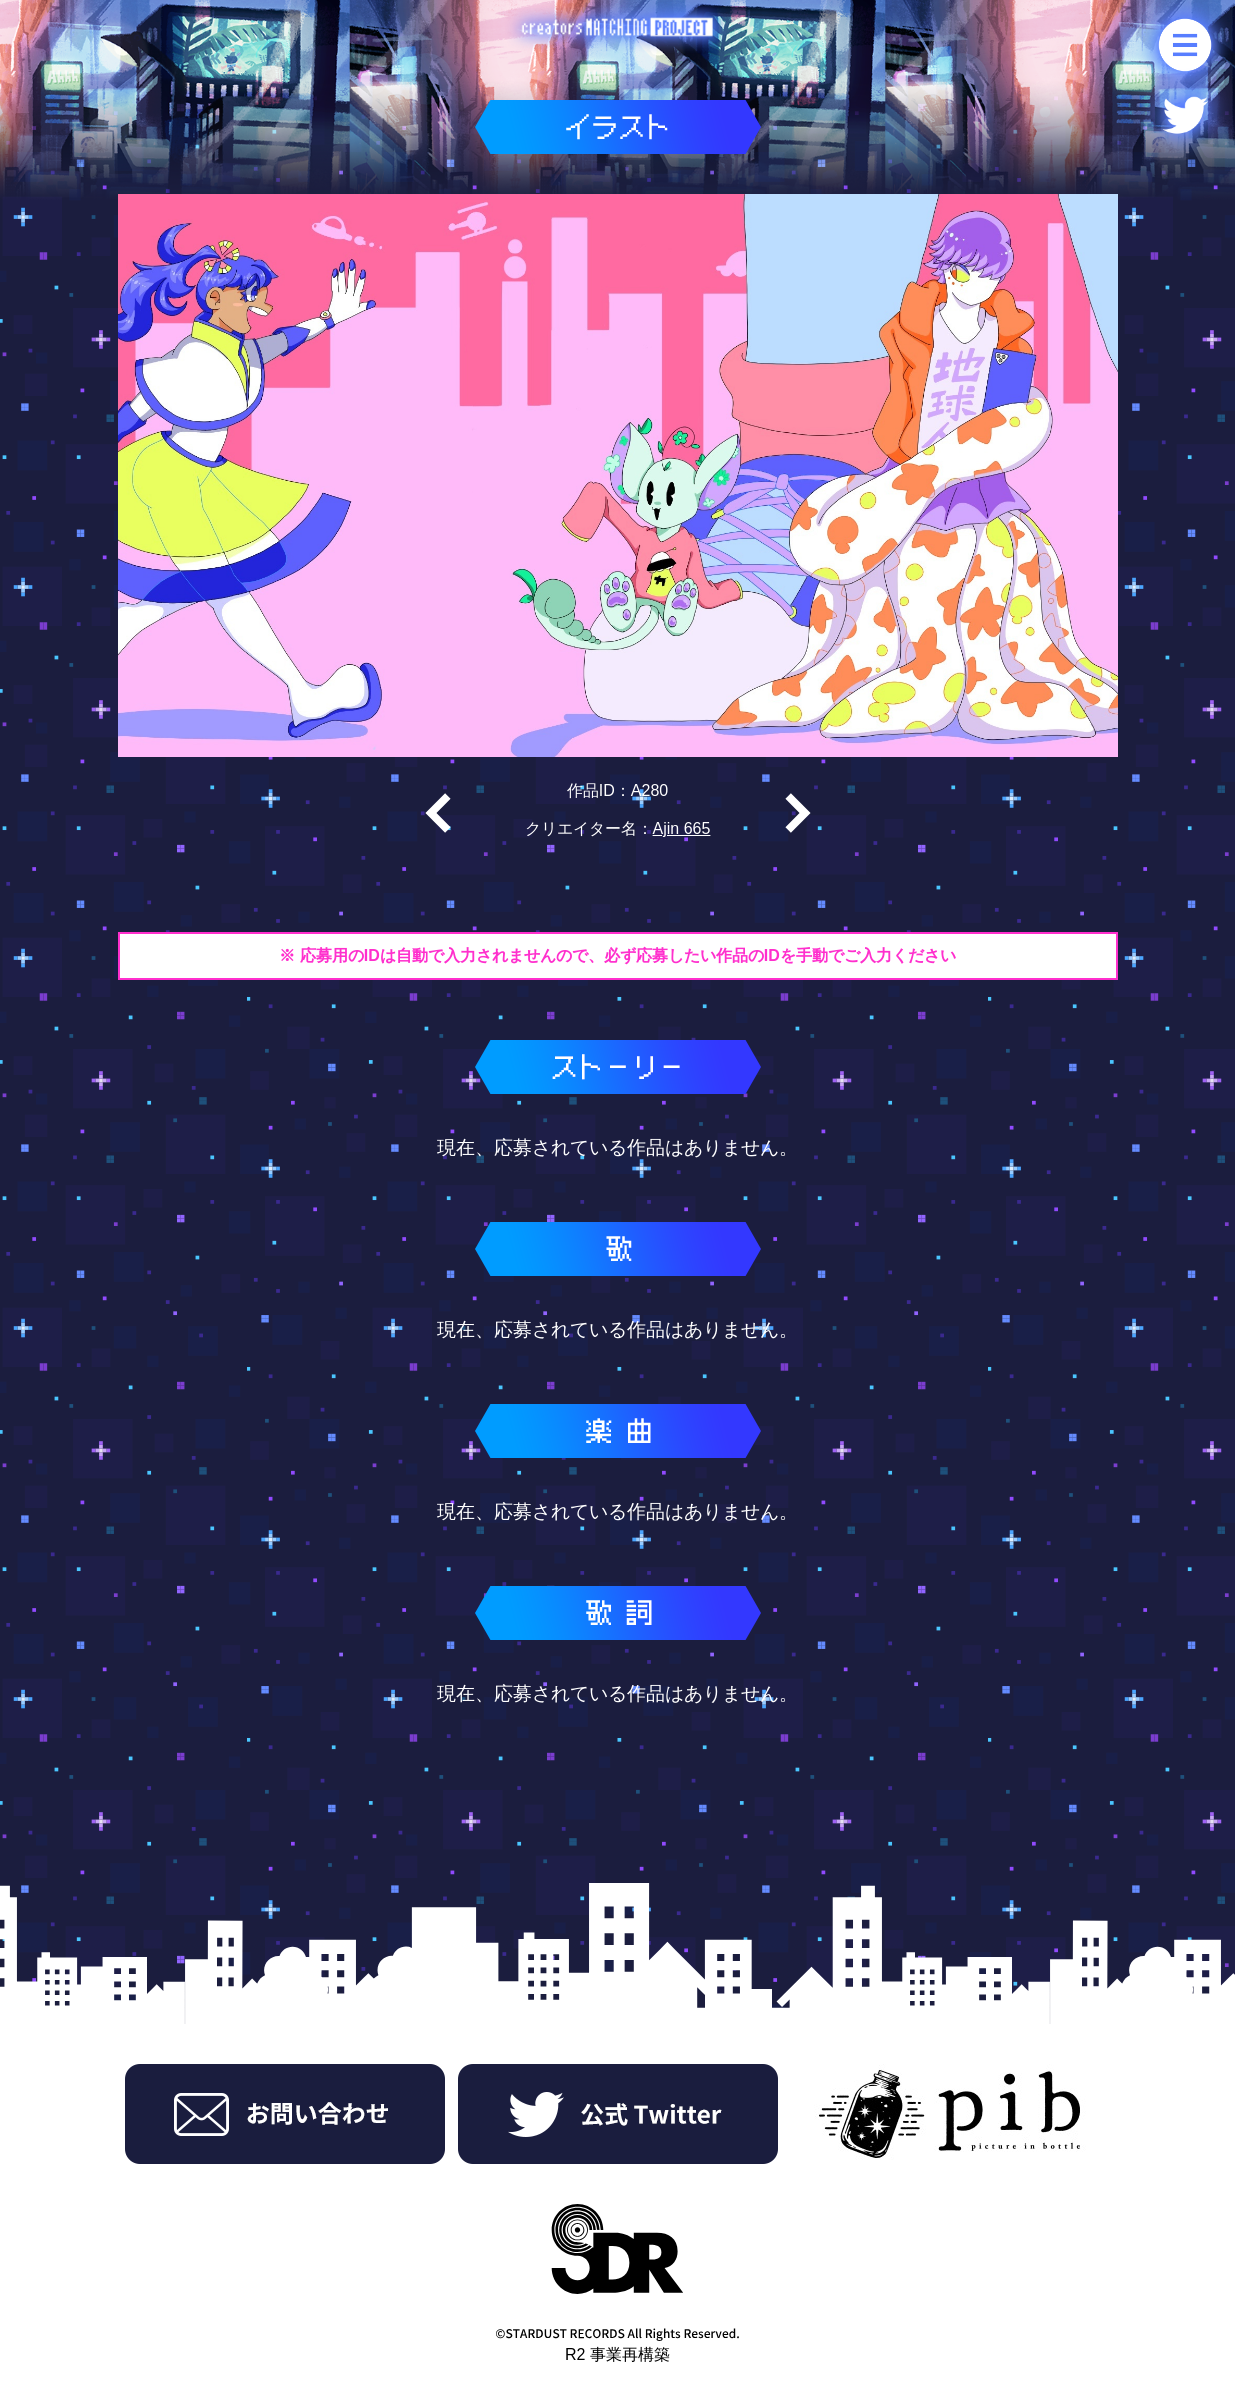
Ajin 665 (682, 828)
